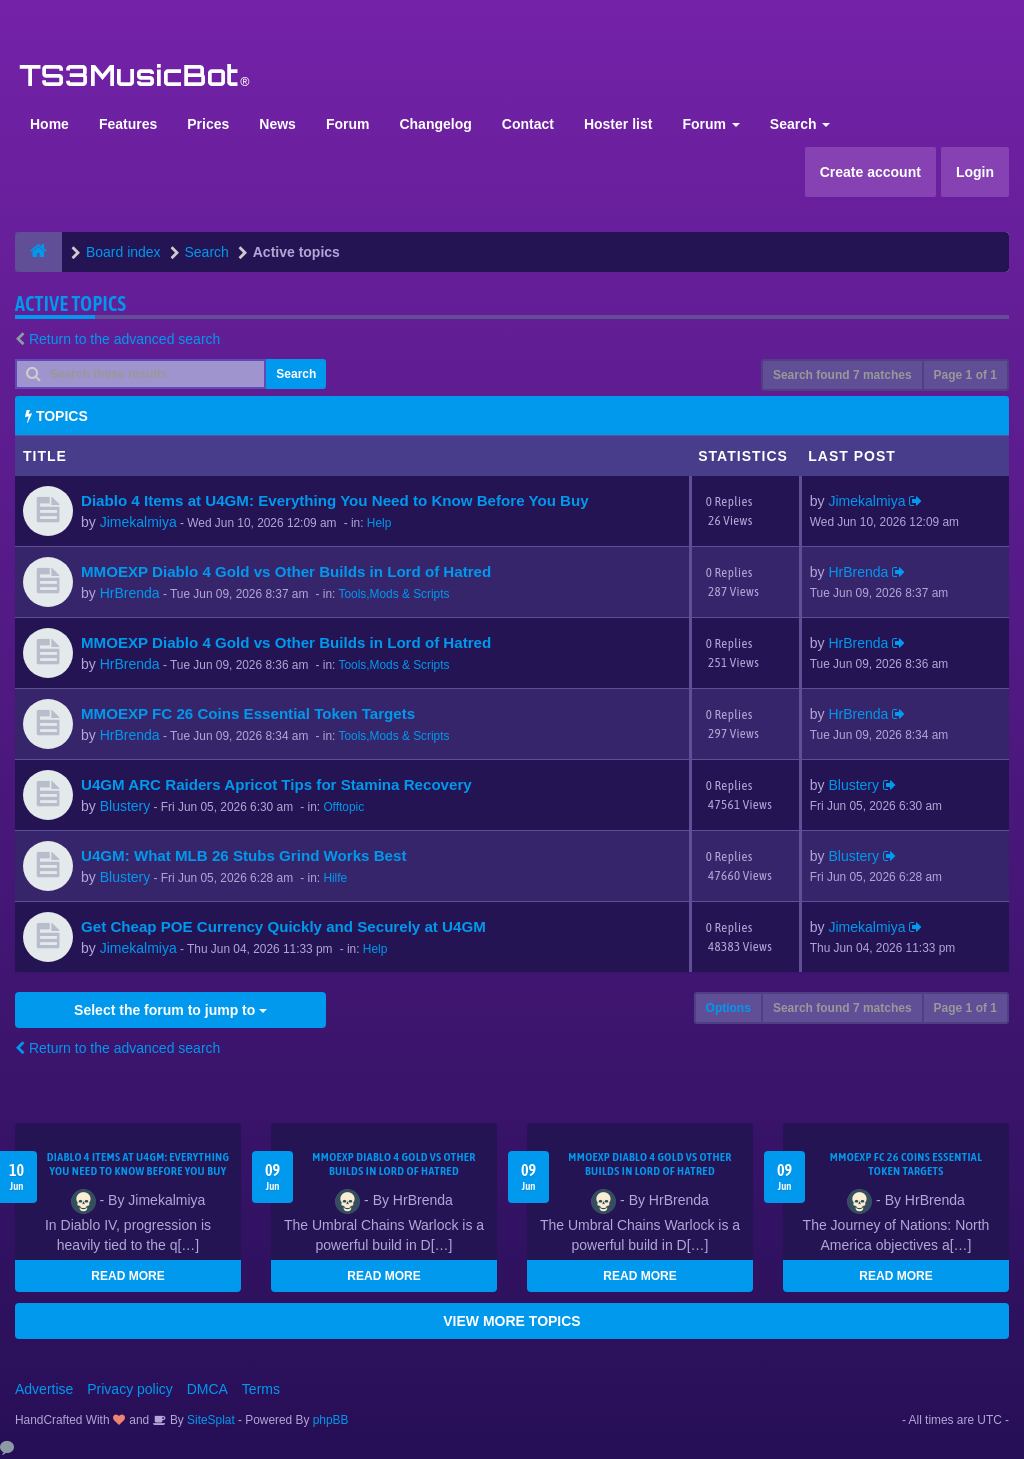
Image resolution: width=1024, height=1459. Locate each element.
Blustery (125, 806)
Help (379, 523)
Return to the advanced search (124, 339)
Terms (261, 1389)
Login (975, 172)
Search (800, 124)
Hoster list (618, 124)
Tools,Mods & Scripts (393, 594)
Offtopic (343, 807)
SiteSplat (209, 1420)
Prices (208, 124)
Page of (965, 375)
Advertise (44, 1389)
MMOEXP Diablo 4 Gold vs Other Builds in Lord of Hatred (286, 571)
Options (728, 1008)
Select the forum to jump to (170, 1010)
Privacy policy (130, 1389)
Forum (348, 124)
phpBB (331, 1420)
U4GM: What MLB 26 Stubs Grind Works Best (243, 855)
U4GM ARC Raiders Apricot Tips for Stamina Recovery (276, 784)
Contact (528, 124)
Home (49, 124)
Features (128, 124)
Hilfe (335, 878)
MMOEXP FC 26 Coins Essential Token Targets (248, 713)
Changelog (435, 124)
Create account (870, 172)
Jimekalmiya (138, 522)
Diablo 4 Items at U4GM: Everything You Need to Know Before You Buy (335, 500)
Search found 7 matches (842, 375)
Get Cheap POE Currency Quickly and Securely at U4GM (283, 926)
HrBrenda (130, 593)
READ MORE (127, 1276)
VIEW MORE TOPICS (511, 1321)
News (277, 124)
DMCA (207, 1389)
